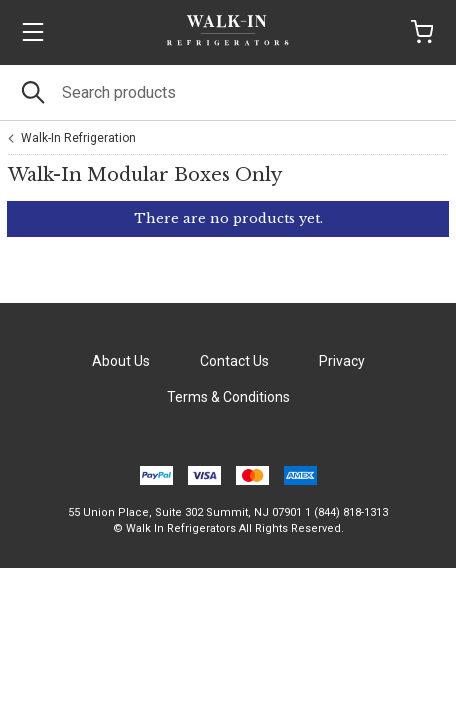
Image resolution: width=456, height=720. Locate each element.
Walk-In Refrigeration (78, 138)
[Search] (228, 92)
